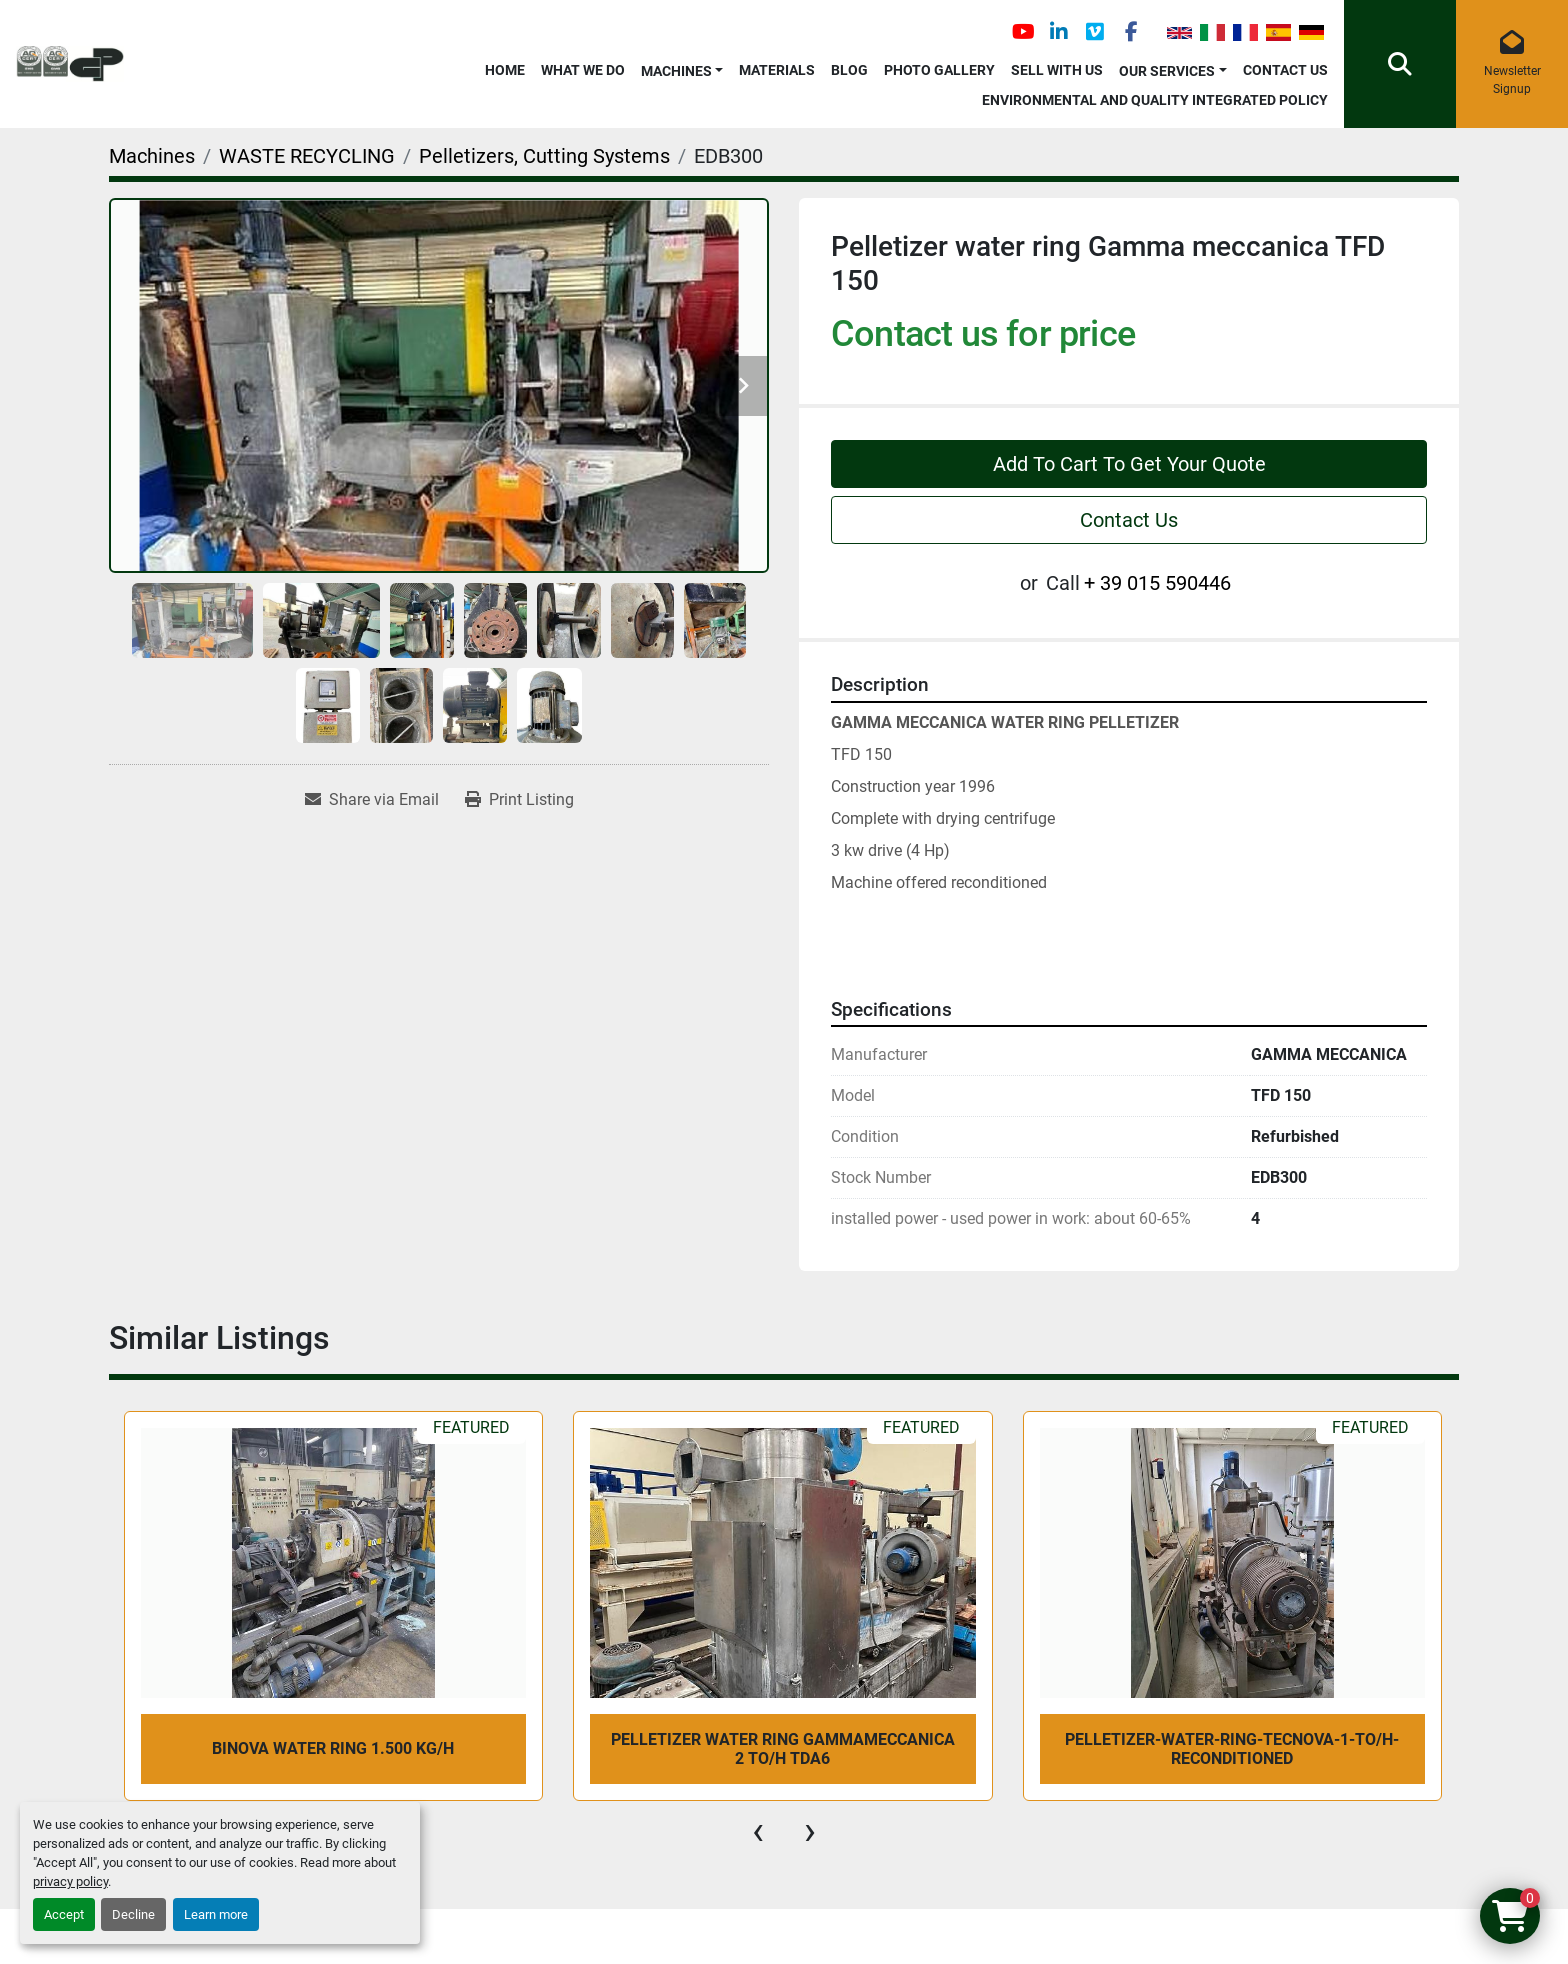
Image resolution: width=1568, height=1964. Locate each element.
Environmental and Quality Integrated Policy (1155, 100)
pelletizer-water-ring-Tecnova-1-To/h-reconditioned (1232, 1749)
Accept (64, 1914)
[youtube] (1023, 32)
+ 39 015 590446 (1157, 583)
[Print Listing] (519, 800)
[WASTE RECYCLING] (307, 156)
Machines (676, 71)
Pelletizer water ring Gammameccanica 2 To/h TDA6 (783, 1749)
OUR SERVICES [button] (1167, 71)
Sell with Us (1057, 70)
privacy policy (70, 1881)
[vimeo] (1095, 32)
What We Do (583, 70)
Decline (133, 1914)
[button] (682, 67)
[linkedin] (1059, 32)
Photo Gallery (939, 70)
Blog (849, 70)
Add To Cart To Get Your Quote (1129, 464)
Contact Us (1285, 70)
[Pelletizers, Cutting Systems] (544, 156)
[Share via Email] (372, 800)
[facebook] (1131, 32)
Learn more (216, 1914)
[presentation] (758, 1831)
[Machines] (152, 156)
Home (505, 70)
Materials (777, 70)
